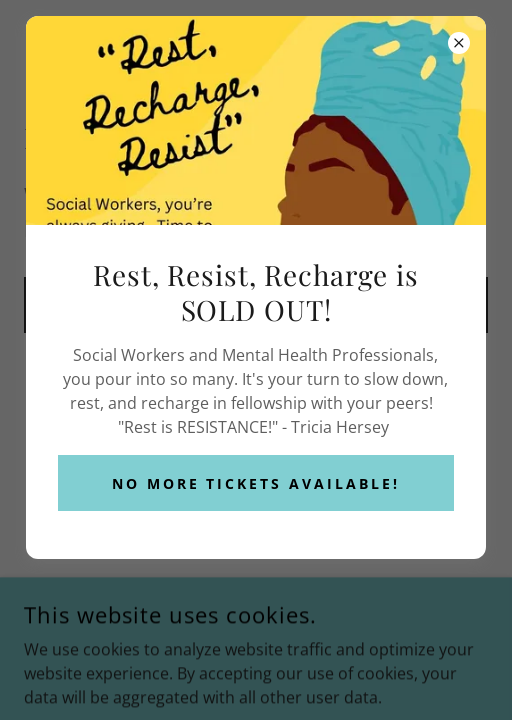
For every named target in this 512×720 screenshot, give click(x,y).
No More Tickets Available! (256, 483)
